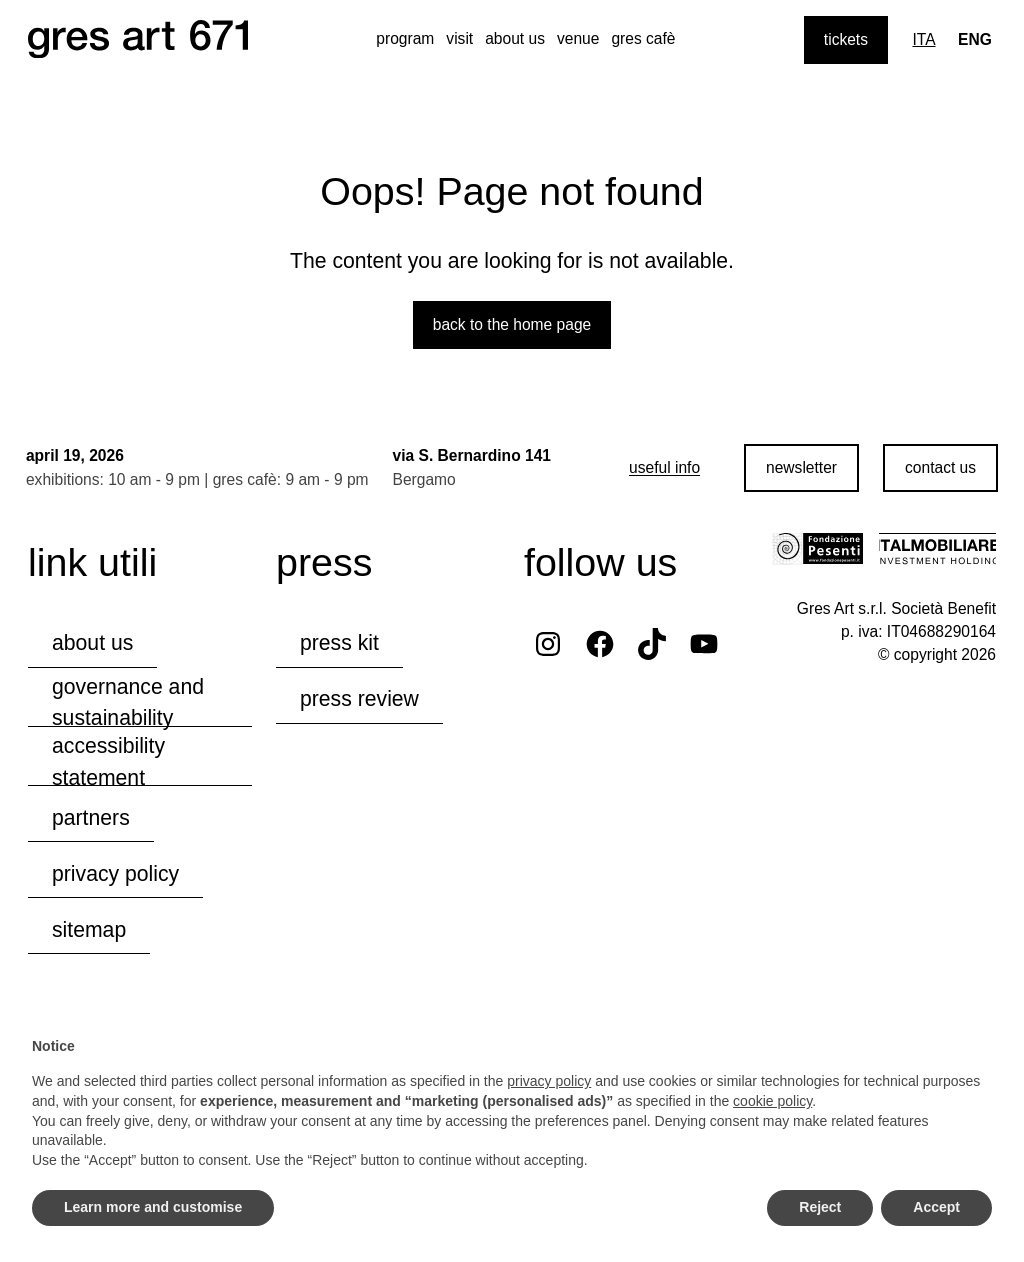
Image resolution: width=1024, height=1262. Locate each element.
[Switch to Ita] (924, 40)
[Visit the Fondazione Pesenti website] (817, 547)
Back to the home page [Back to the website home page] (512, 322)
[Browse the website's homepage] (138, 40)
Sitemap (89, 927)
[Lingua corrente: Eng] (975, 40)
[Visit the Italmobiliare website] (937, 547)
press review (359, 697)
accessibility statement (108, 761)
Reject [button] (820, 1207)
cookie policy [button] (772, 1101)
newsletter (799, 466)
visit (459, 38)
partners (91, 815)
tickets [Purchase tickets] (846, 39)
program (405, 38)
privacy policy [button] (549, 1081)
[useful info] (662, 467)
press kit (339, 641)
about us (515, 38)
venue (578, 38)
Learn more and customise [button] (153, 1207)
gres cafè (643, 38)
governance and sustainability (128, 701)
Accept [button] (936, 1207)
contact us (938, 466)
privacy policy (115, 871)
